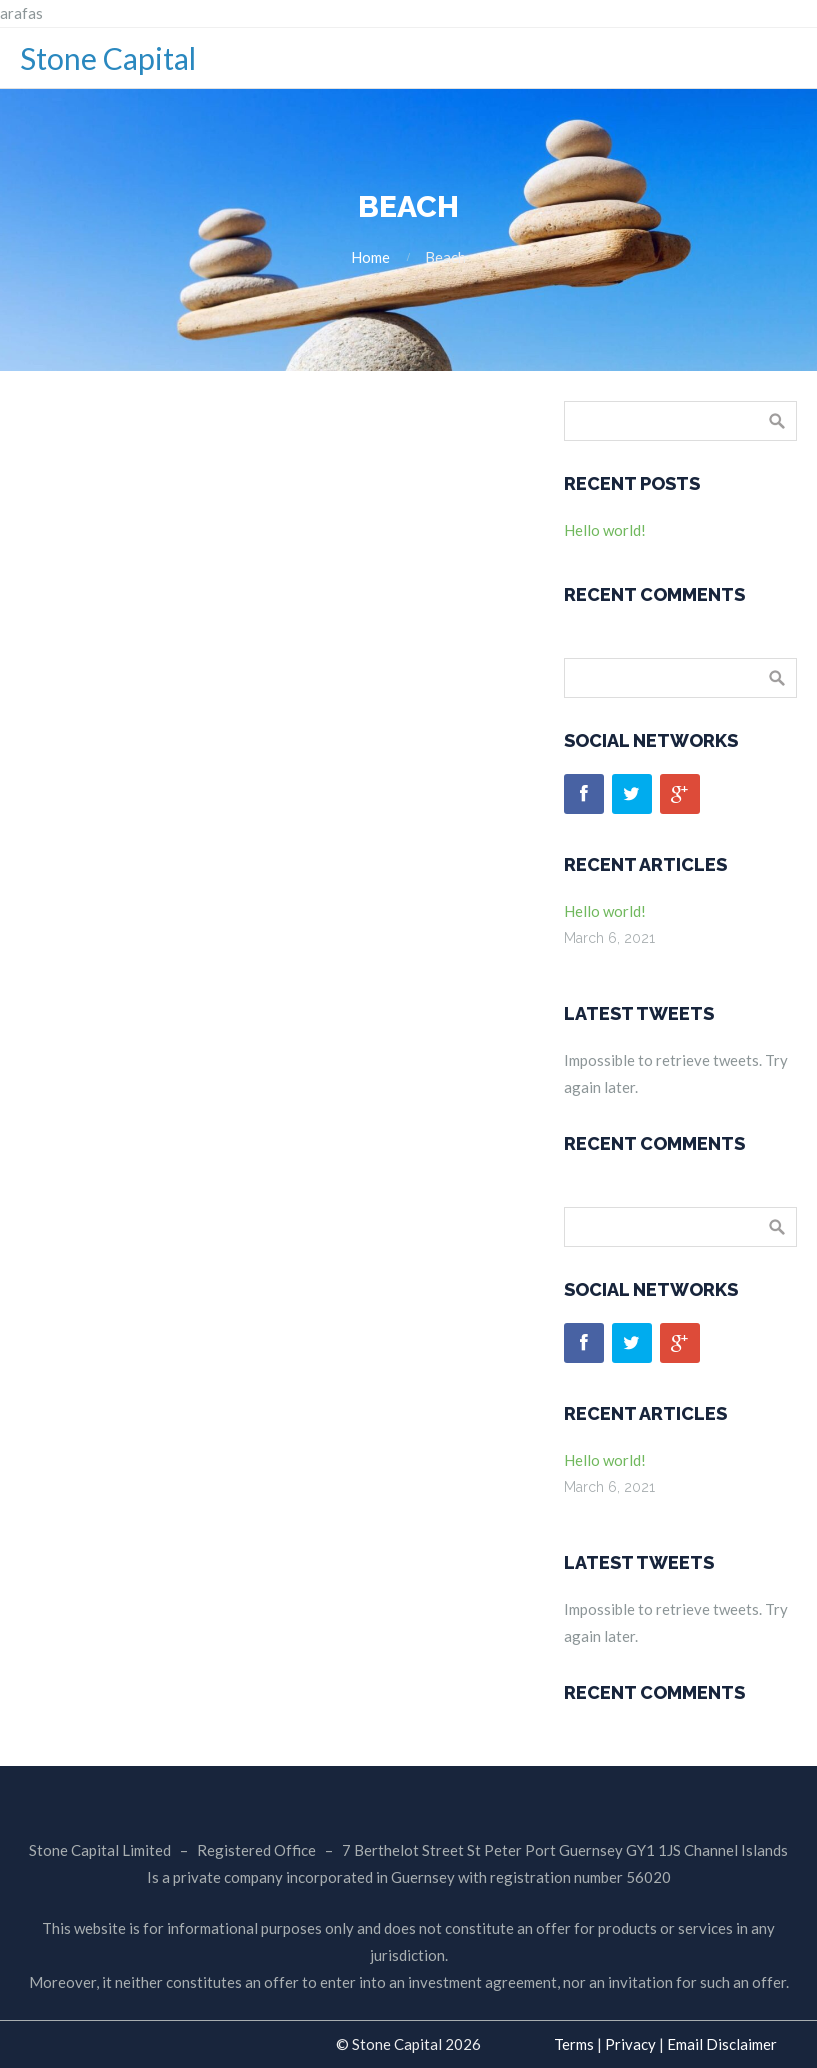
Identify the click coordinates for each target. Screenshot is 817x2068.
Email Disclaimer (722, 2044)
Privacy (630, 2044)
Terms (574, 2044)
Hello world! (605, 530)
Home (370, 257)
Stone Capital (108, 58)
